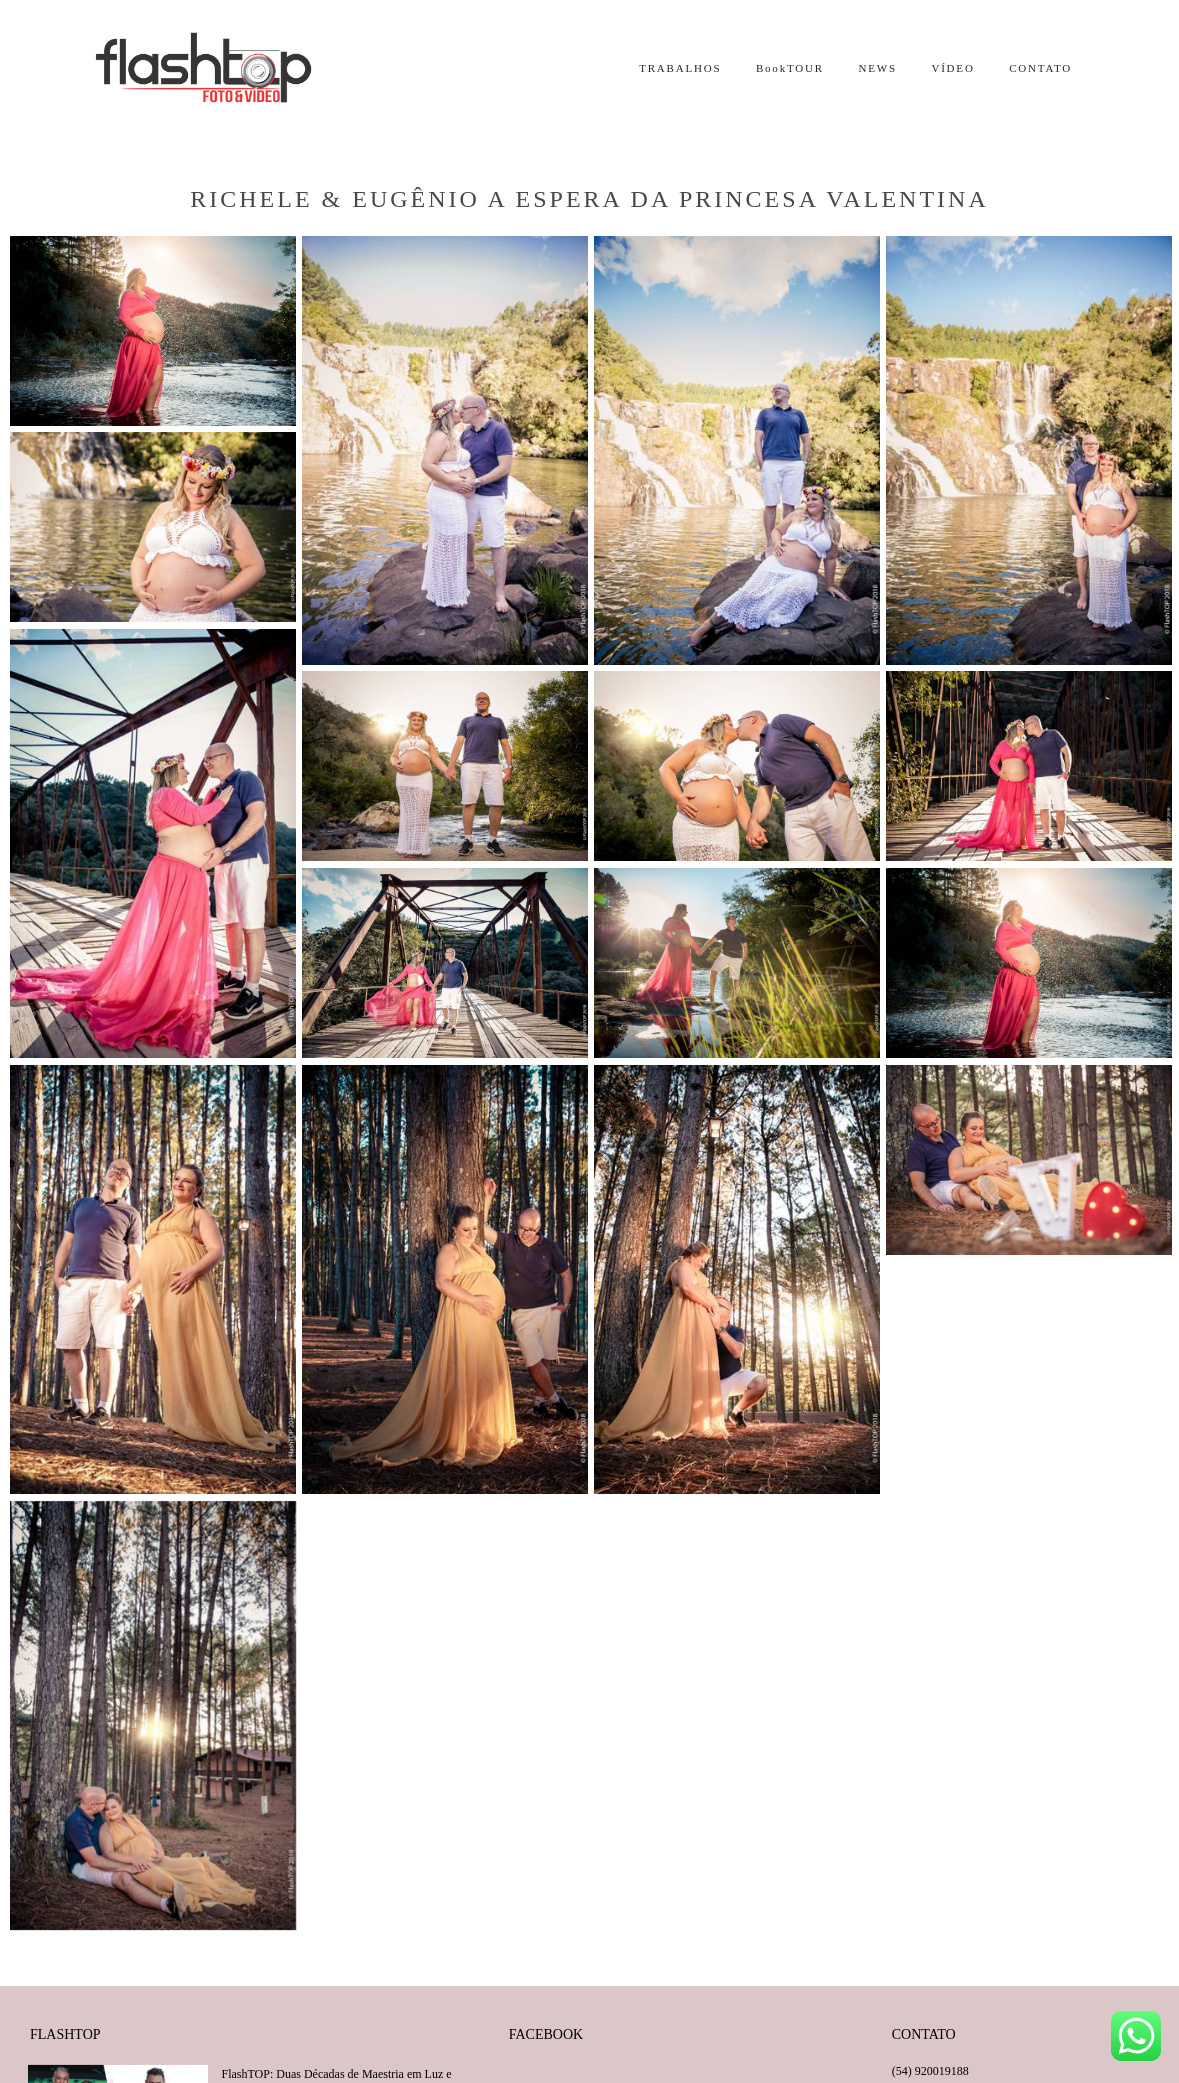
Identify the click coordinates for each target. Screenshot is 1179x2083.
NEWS (877, 68)
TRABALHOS (680, 68)
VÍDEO (952, 68)
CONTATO (1040, 68)
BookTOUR (790, 68)
